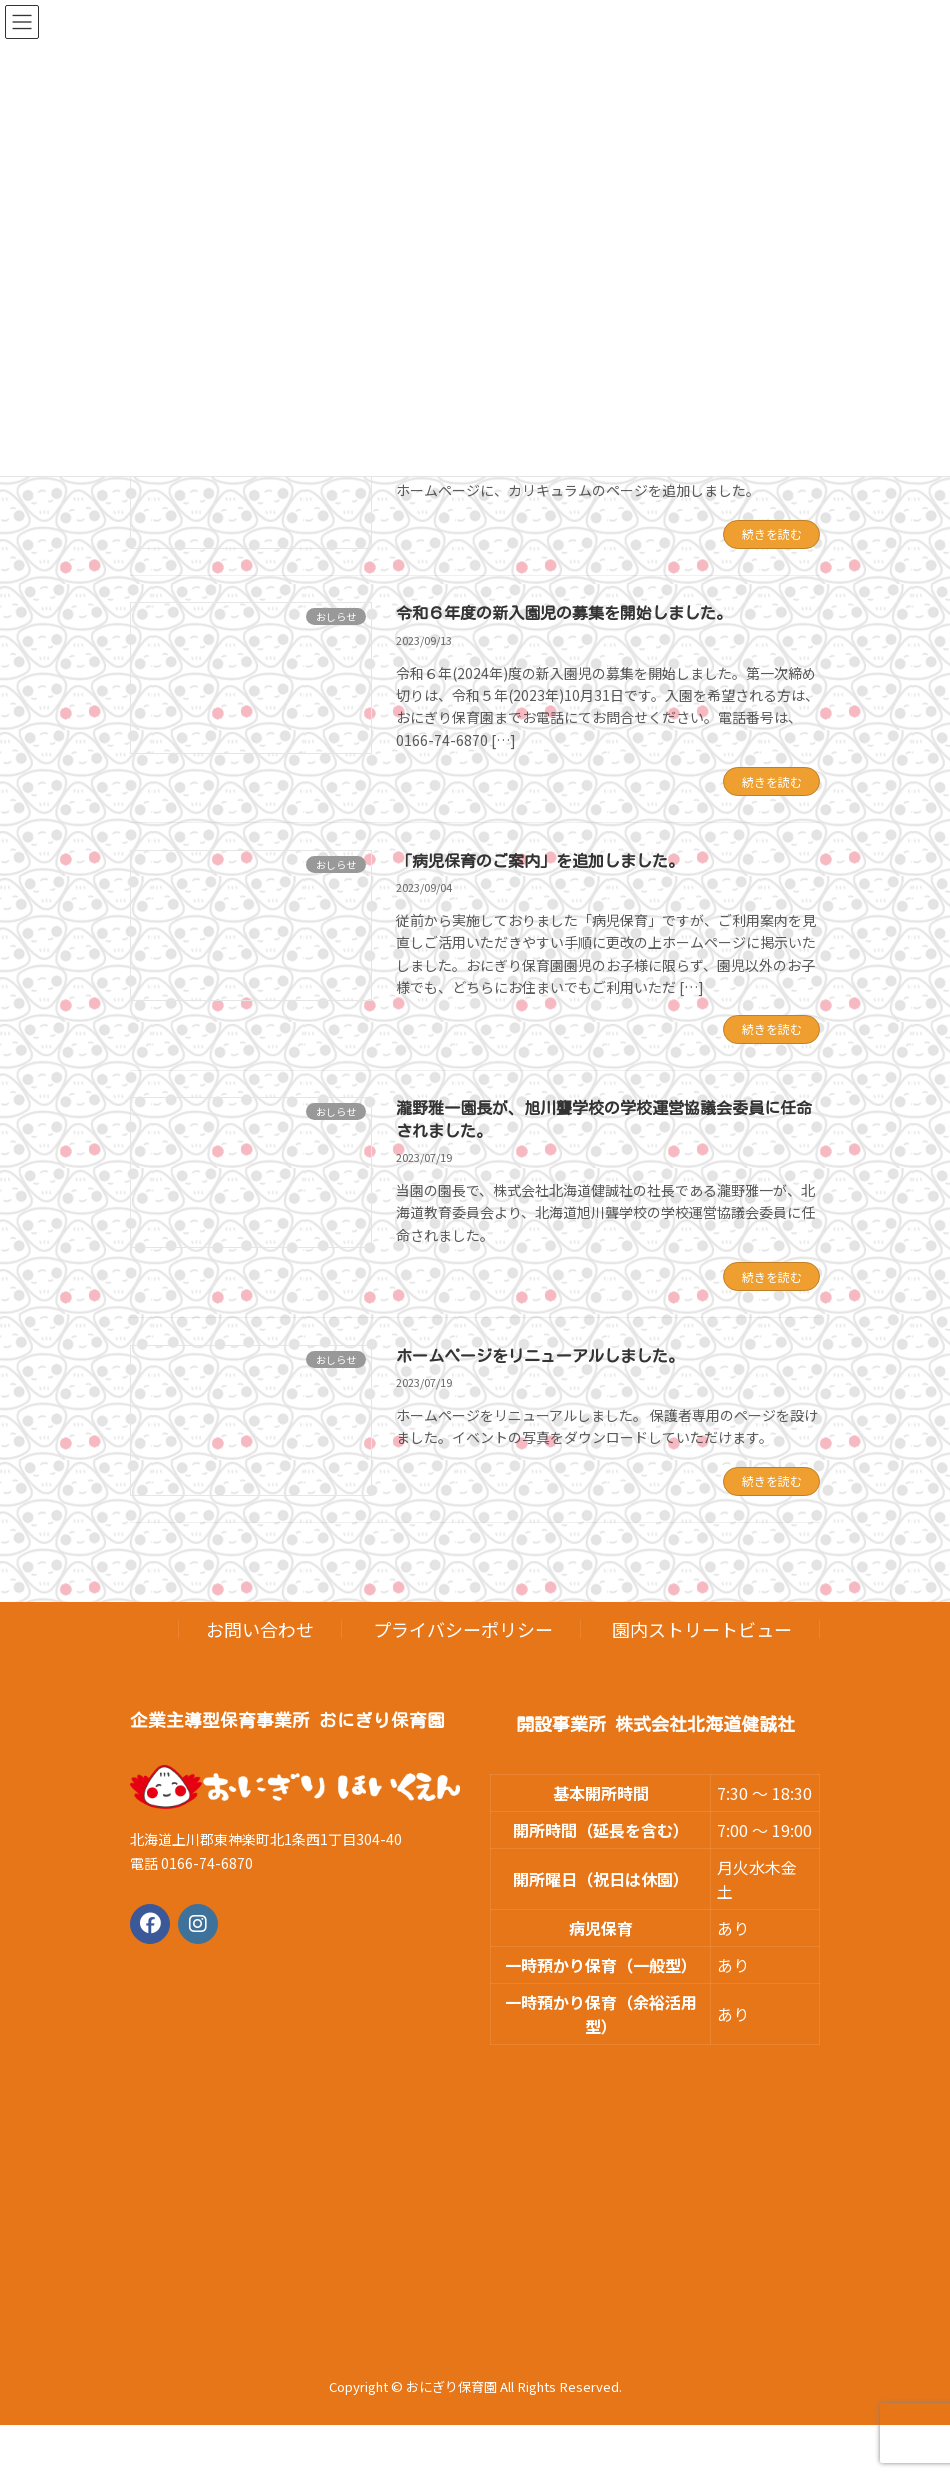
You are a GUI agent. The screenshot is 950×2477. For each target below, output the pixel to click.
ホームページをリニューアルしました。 (540, 1356)
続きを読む (772, 533)
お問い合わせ (260, 1629)
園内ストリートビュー (702, 1629)
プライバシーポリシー (463, 1629)
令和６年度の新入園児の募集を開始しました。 (564, 613)
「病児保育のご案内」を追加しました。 (540, 861)
